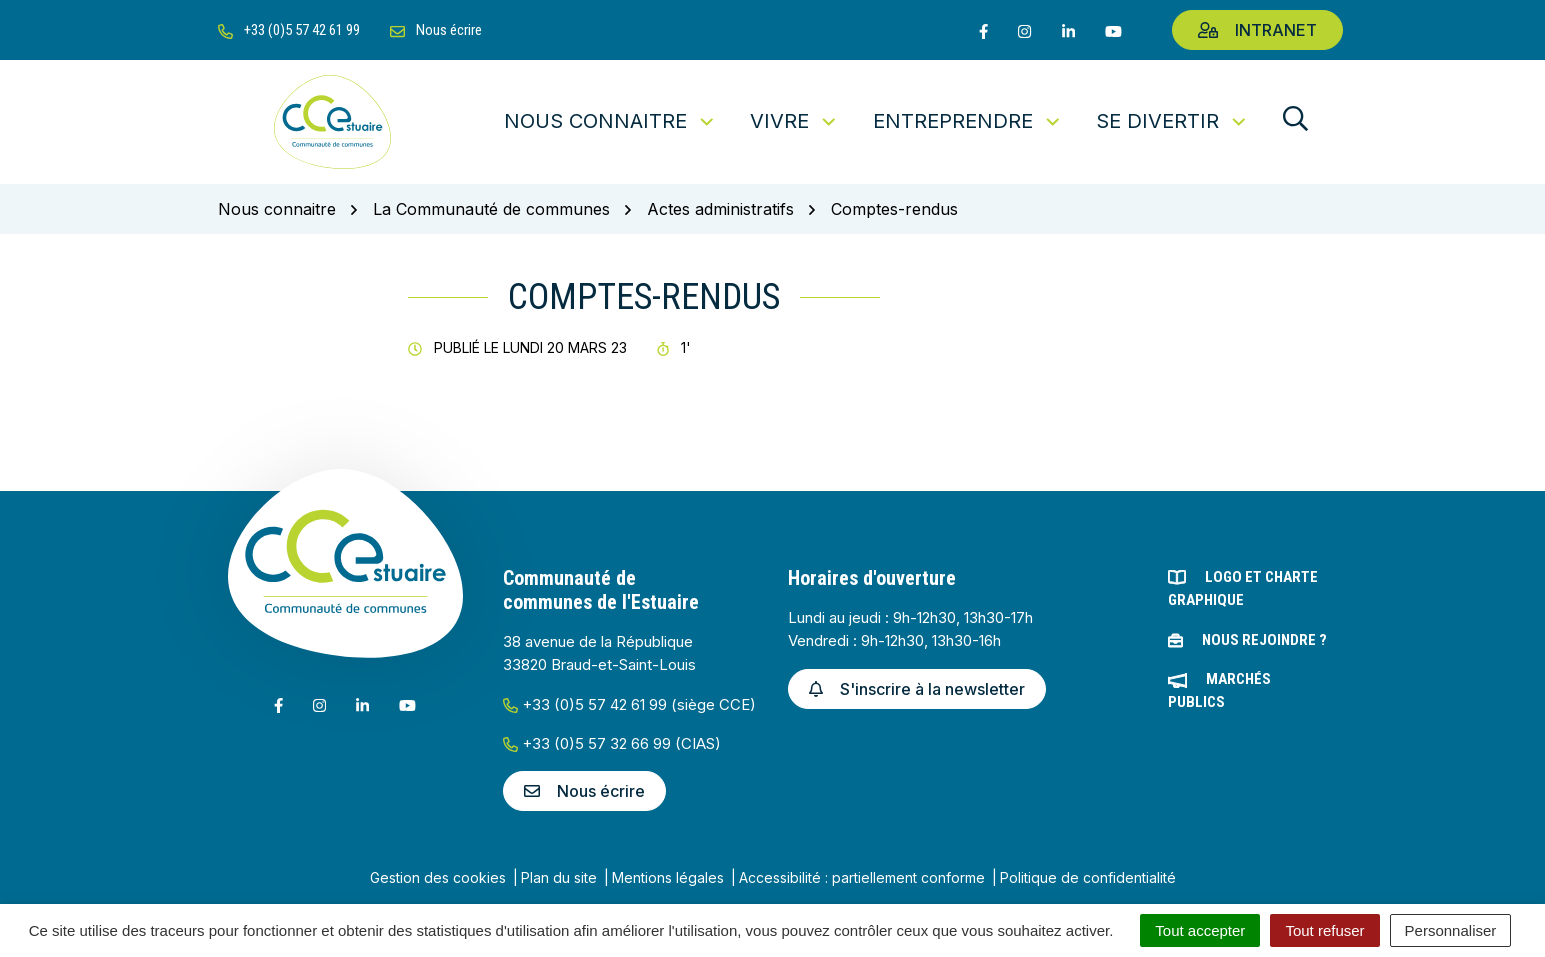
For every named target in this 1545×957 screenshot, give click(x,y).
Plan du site (559, 877)
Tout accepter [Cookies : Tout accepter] (1200, 930)
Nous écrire (584, 791)
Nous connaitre (610, 121)
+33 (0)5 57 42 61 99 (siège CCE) (629, 704)
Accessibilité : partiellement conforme (862, 877)
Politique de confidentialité (1088, 877)
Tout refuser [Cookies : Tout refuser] (1324, 930)
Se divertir (1172, 121)
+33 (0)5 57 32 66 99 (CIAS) (612, 743)
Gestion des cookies (438, 877)
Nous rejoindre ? (1264, 640)
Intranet (1257, 30)
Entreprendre (968, 121)
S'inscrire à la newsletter (917, 689)
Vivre (794, 121)
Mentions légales (668, 877)
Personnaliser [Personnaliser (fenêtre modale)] (1451, 930)
